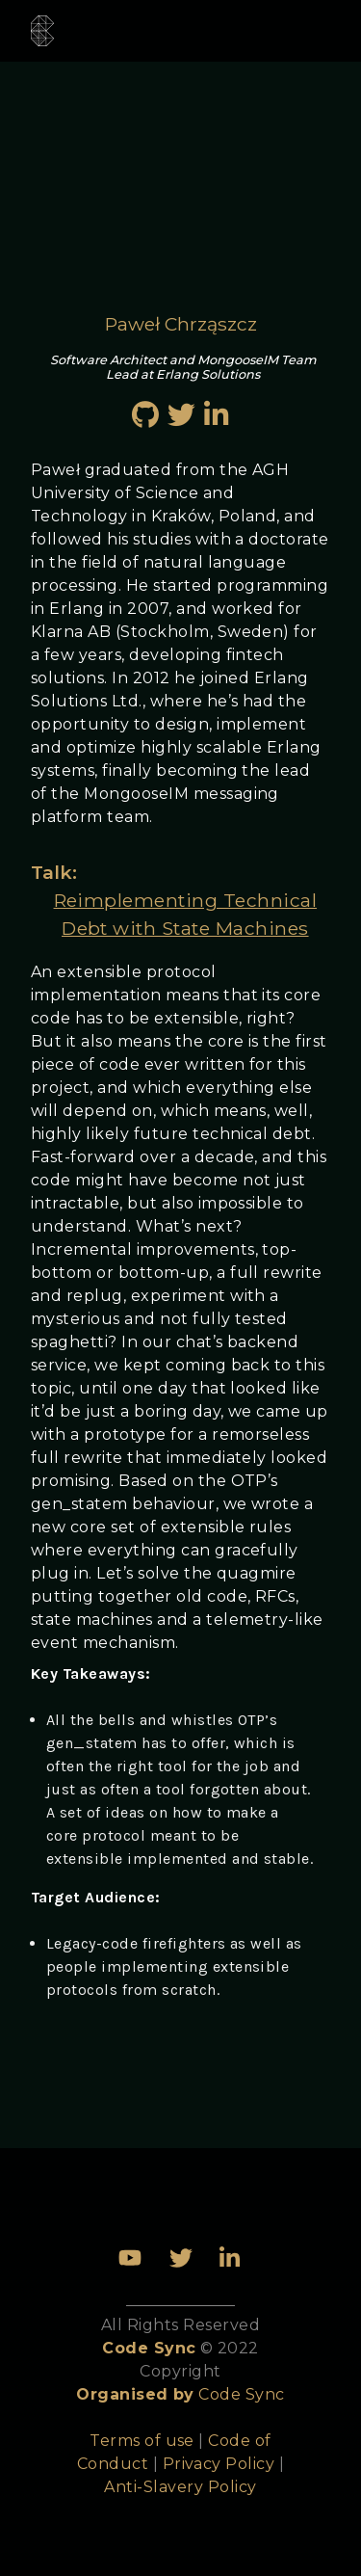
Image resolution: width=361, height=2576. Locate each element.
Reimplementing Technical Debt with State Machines (186, 914)
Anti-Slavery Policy (180, 2487)
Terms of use (142, 2440)
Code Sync (241, 2394)
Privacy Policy (219, 2464)
